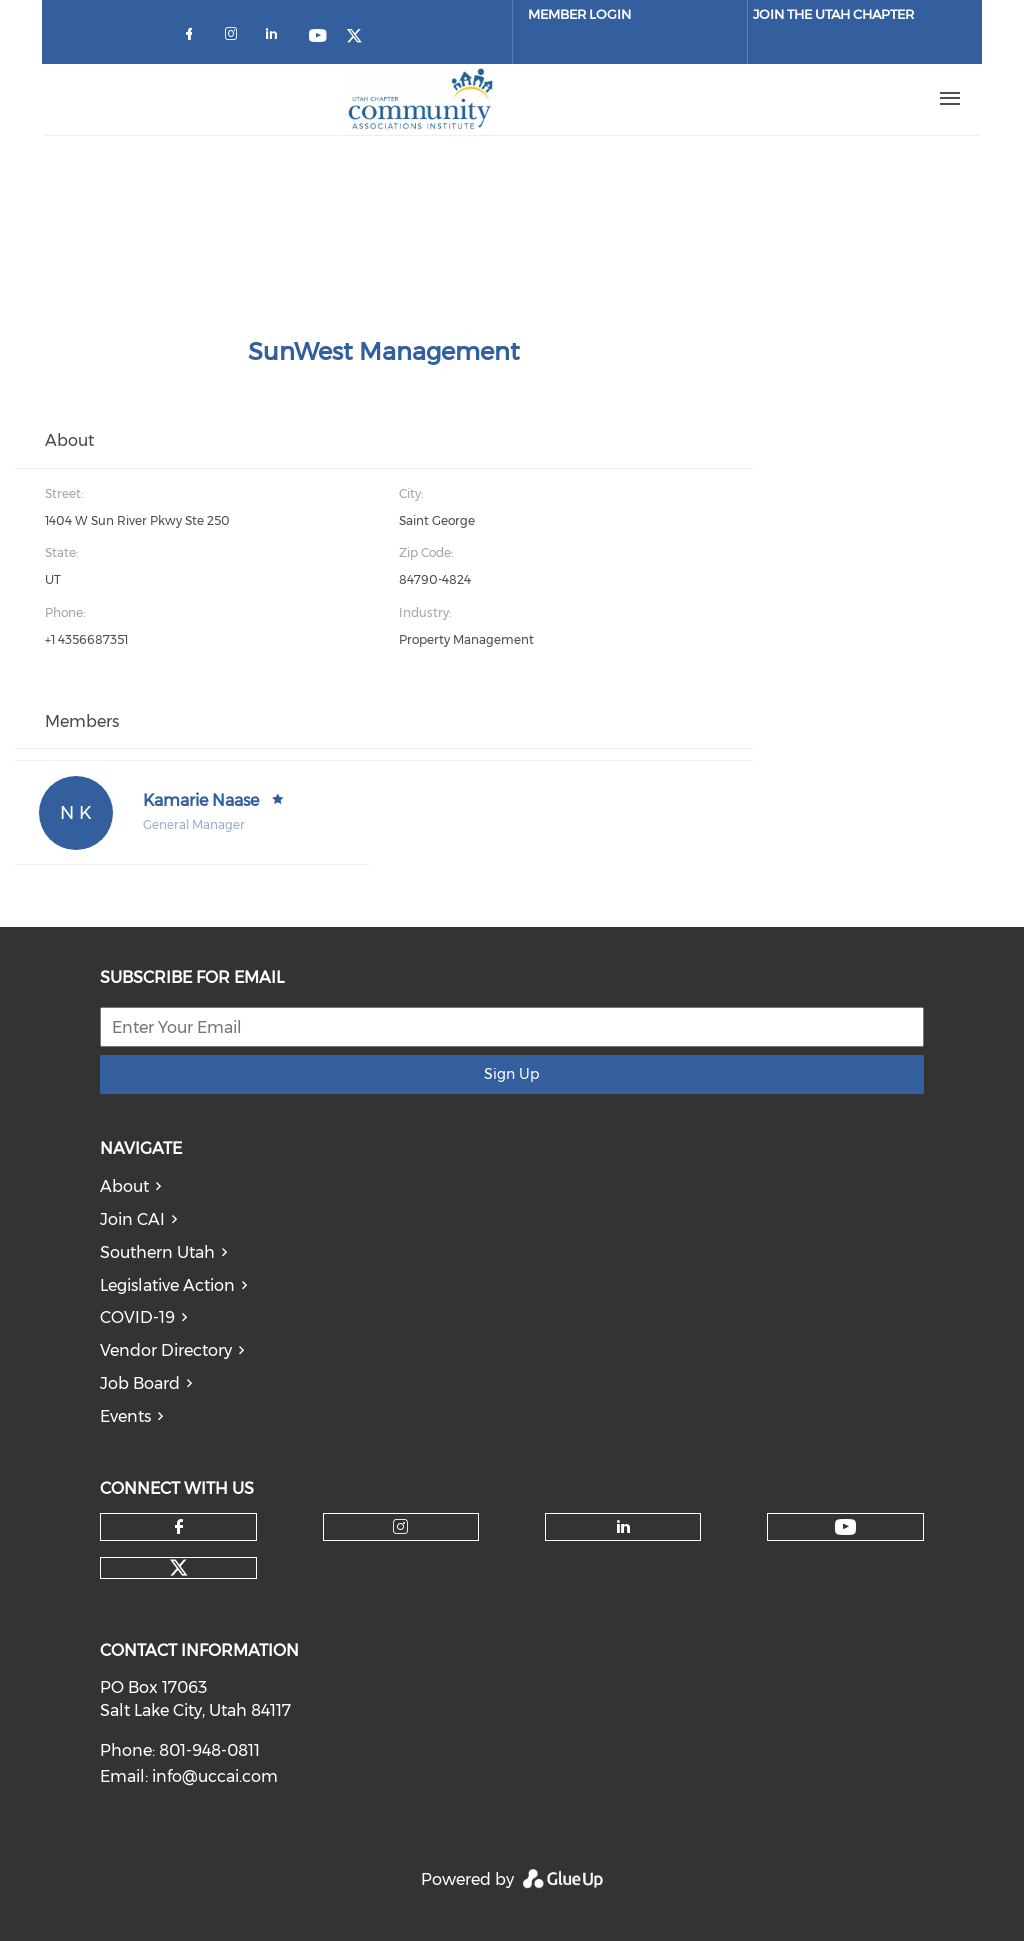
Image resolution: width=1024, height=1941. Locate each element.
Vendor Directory (166, 1350)
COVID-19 (137, 1317)
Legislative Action (167, 1285)
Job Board (140, 1383)
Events (125, 1416)
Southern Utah (157, 1252)
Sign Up (511, 1074)
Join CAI (132, 1219)
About (124, 1186)
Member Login (579, 14)
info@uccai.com (215, 1776)
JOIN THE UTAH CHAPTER (833, 14)
